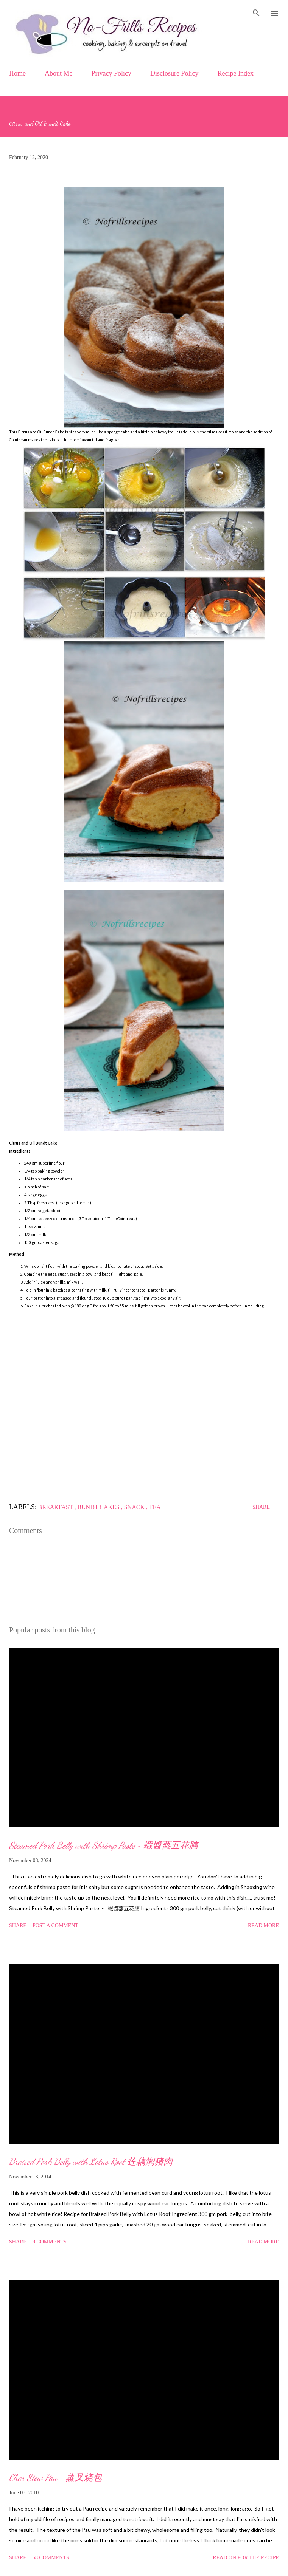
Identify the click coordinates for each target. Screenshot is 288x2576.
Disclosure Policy (174, 73)
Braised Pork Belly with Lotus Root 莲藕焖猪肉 (91, 2161)
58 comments (51, 2558)
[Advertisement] (144, 1410)
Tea (155, 1507)
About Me (59, 73)
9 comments (50, 2242)
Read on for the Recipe (246, 2558)
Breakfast (56, 1507)
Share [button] (261, 1507)
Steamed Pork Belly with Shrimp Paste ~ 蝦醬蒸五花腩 (103, 1845)
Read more (263, 1925)
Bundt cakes (99, 1507)
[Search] (256, 13)
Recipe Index (236, 73)
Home (17, 73)
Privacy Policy (112, 73)
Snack (135, 1507)
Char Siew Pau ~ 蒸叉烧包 (55, 2477)
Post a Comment (55, 1925)
